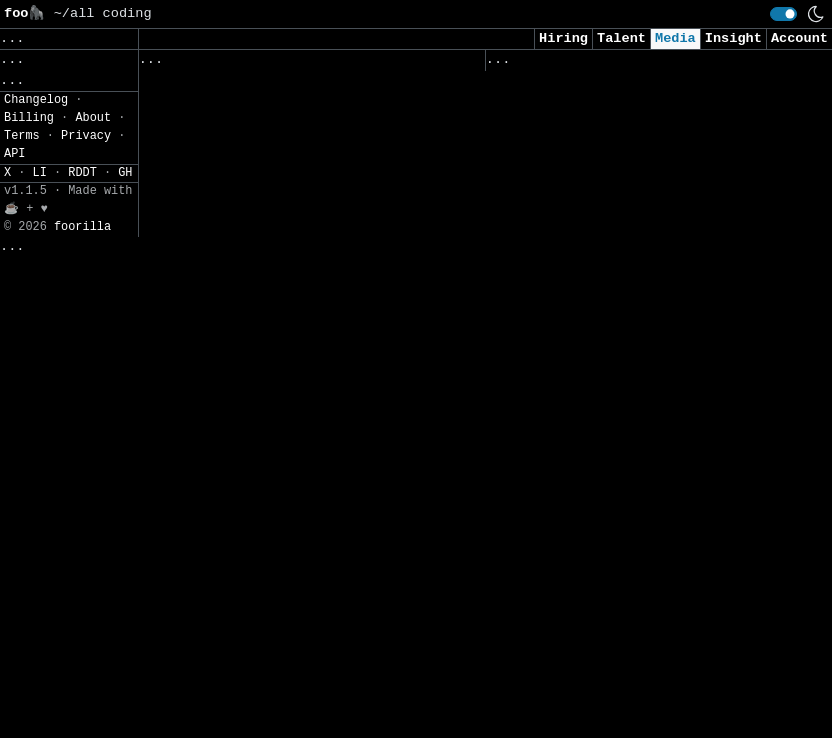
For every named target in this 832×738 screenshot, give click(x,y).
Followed (257, 64)
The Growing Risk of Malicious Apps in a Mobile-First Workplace (628, 125)
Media (675, 38)
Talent (621, 38)
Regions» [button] (36, 175)
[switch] (783, 14)
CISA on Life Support (571, 302)
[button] (69, 261)
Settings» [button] (40, 234)
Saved (334, 64)
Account (799, 38)
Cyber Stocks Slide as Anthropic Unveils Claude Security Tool (616, 250)
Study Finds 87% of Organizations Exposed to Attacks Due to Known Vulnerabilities (273, 626)
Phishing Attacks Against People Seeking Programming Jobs (269, 490)
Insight (733, 38)
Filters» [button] (36, 205)
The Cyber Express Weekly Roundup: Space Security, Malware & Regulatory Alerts (290, 109)
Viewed (521, 64)
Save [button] (24, 38)
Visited (599, 64)
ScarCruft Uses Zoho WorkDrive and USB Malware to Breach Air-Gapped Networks (277, 254)
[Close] (339, 699)
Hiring (563, 38)
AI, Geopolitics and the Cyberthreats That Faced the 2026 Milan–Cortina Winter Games (290, 419)
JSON (61, 328)
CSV (14, 328)
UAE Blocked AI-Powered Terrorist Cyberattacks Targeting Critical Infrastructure (620, 468)
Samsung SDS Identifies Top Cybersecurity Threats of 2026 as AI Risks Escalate (633, 633)
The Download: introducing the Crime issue (633, 539)
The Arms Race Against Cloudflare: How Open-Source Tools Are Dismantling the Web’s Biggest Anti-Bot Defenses (633, 375)
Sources (407, 64)
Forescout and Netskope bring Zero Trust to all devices (277, 346)
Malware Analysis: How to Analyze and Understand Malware (637, 188)
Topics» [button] (32, 146)
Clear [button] (85, 38)
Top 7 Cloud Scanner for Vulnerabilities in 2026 (237, 180)
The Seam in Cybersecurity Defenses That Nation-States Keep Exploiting (281, 552)
